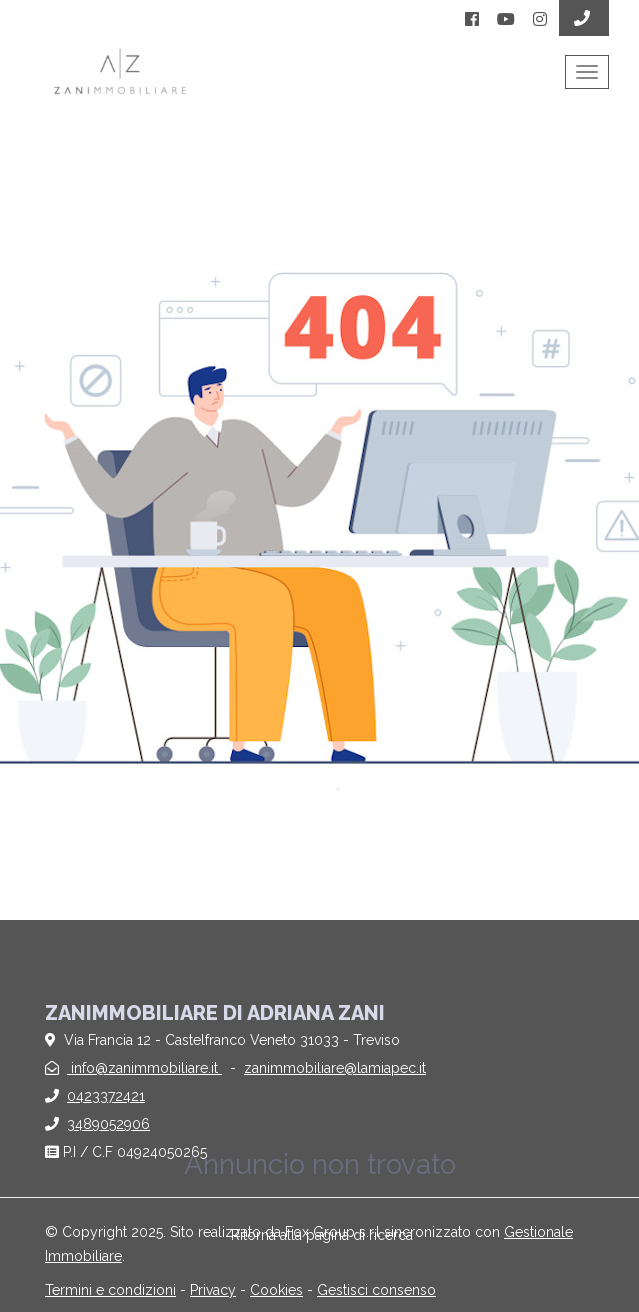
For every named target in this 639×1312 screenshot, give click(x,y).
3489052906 (108, 1124)
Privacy (213, 1290)
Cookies (276, 1290)
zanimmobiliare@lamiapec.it (335, 1068)
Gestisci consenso (376, 1290)
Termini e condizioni (110, 1290)
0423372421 (106, 1096)
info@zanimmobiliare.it (144, 1068)
